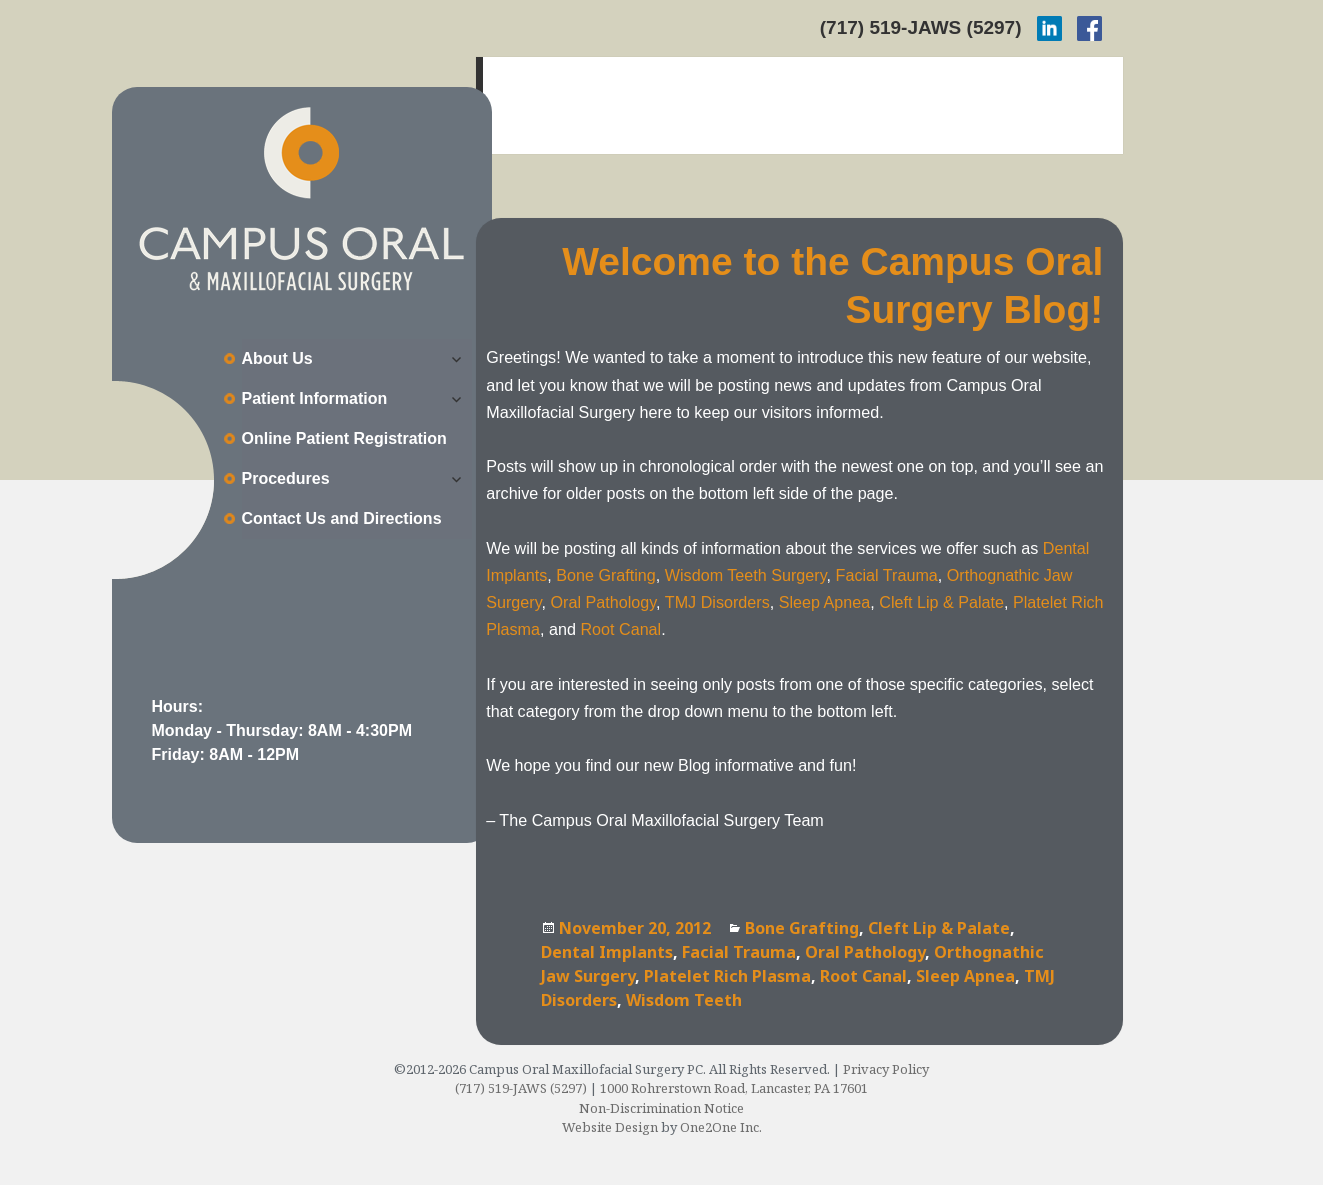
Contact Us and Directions (342, 518)
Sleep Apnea (825, 602)
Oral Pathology (604, 602)
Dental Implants (607, 952)
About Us (277, 358)
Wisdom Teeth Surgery (746, 575)
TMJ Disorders (717, 602)
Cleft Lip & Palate (941, 602)
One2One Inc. (721, 1127)
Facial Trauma (887, 575)
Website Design (610, 1127)
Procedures (286, 478)
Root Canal (620, 629)
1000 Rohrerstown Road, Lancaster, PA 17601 (734, 1088)
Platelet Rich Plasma (727, 976)
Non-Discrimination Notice (661, 1108)
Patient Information (315, 398)
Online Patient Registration (344, 438)
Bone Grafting (606, 575)
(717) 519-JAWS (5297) (921, 27)
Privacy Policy (886, 1069)
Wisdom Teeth (684, 1000)
